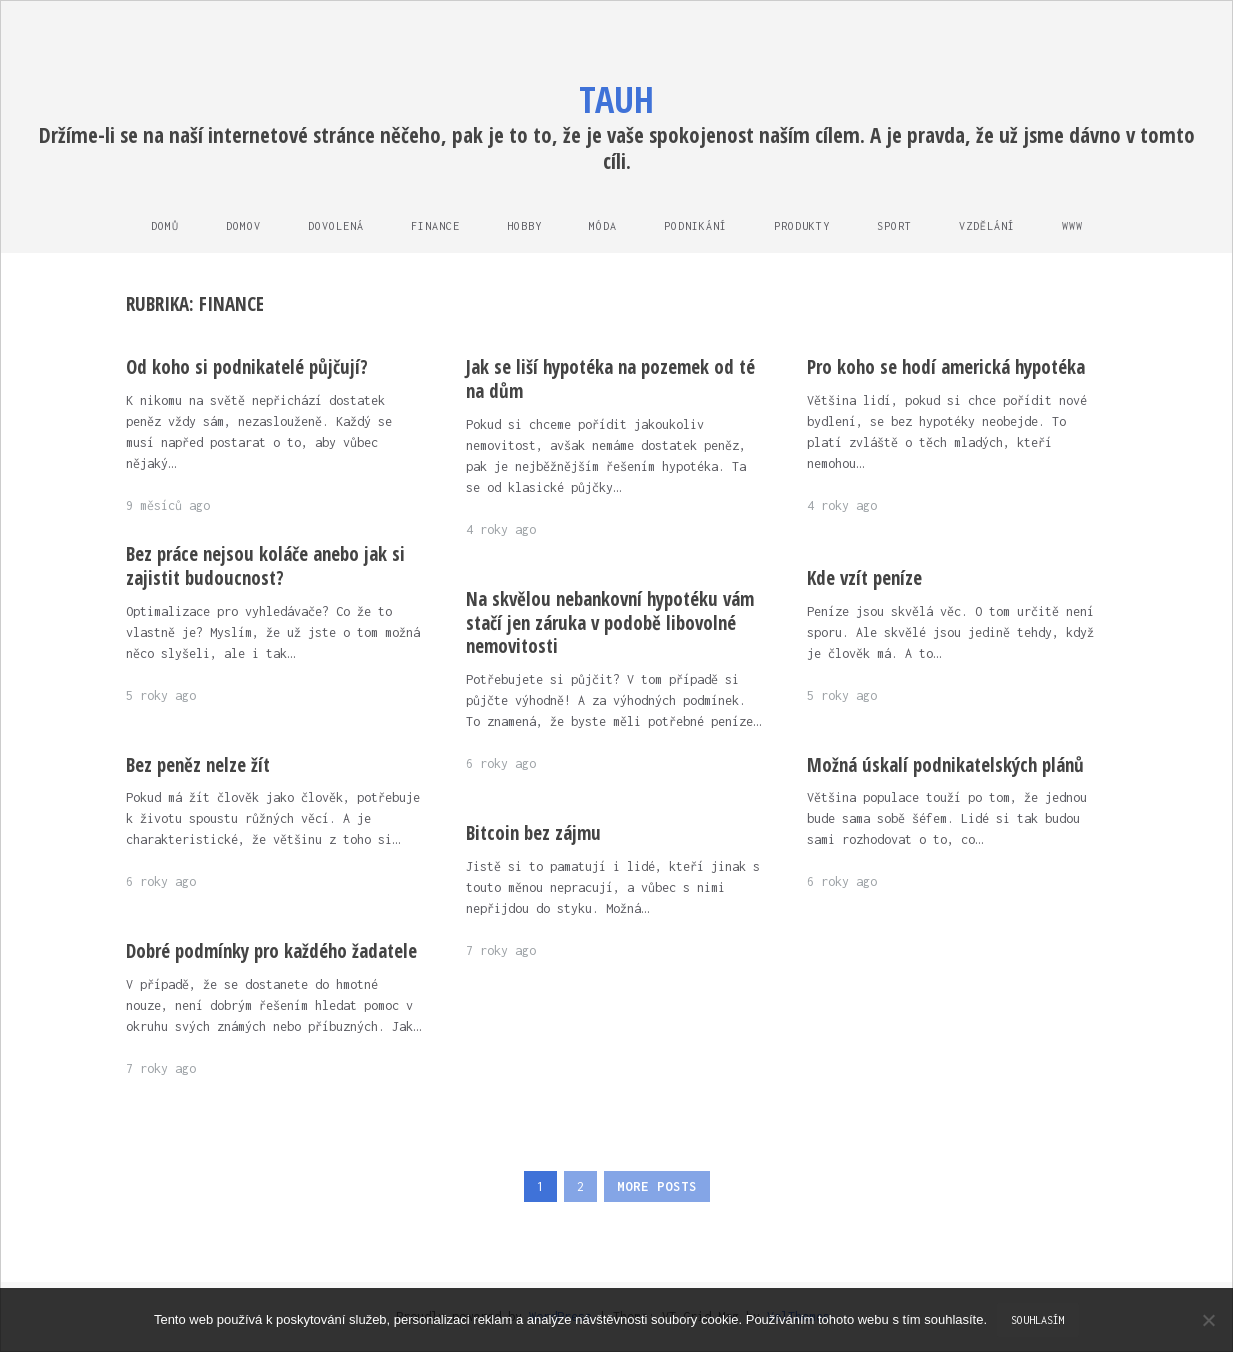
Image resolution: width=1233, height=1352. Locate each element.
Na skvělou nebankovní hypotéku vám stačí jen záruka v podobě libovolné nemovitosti (610, 623)
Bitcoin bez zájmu (533, 833)
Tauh (616, 99)
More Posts (657, 1186)
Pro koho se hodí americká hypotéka (946, 367)
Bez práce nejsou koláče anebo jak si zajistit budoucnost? (265, 566)
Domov (243, 226)
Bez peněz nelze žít (198, 765)
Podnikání (695, 226)
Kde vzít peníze (864, 578)
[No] (1208, 1320)
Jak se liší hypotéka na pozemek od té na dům (610, 379)
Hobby (524, 226)
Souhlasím (1038, 1320)
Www (1072, 226)
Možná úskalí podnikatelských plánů (945, 765)
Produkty (802, 226)
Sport (894, 226)
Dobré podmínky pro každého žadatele (271, 951)
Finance (435, 226)
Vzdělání (987, 226)
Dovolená (336, 226)
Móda (603, 226)
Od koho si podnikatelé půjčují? (247, 367)
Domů (165, 226)
